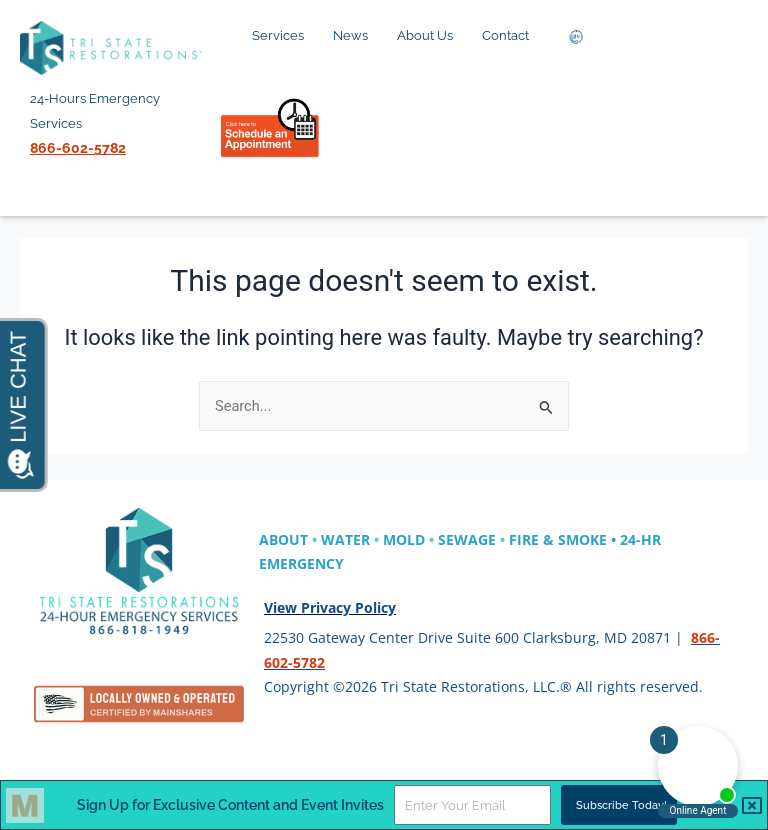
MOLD (404, 539)
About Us (430, 35)
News (356, 35)
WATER (345, 539)
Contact (511, 35)
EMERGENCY (301, 563)
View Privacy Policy (330, 607)
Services (283, 35)
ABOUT (283, 539)
